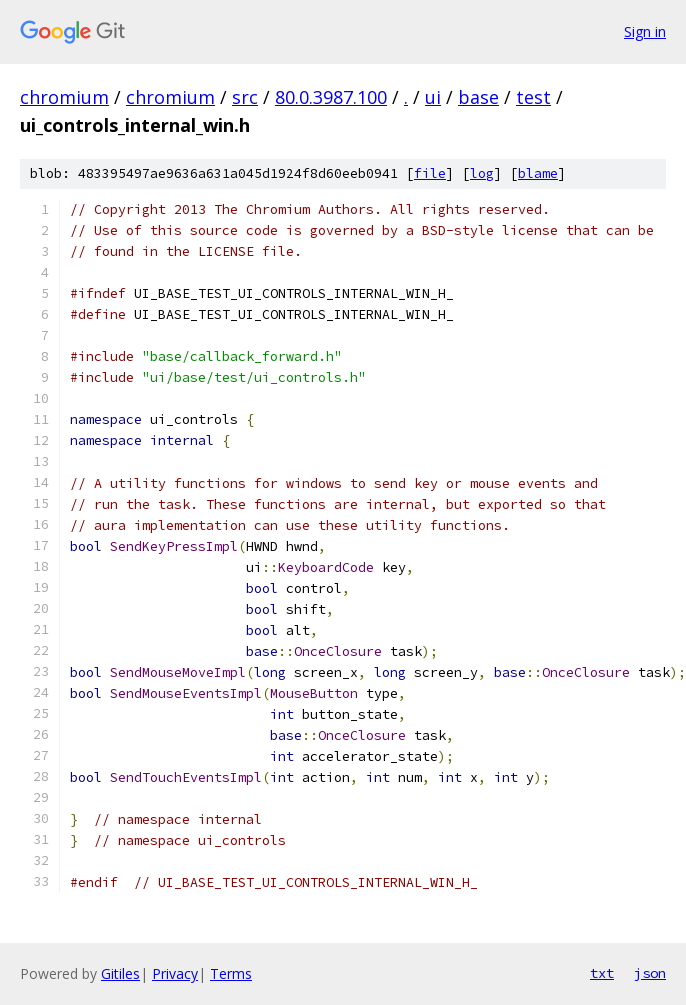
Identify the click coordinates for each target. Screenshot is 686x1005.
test (533, 97)
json (650, 973)
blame (538, 173)
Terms (231, 973)
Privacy (175, 973)
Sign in (645, 31)
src (245, 97)
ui (433, 97)
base (478, 97)
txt (602, 973)
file (430, 173)
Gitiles (120, 973)
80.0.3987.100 (331, 97)
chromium (64, 97)
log (482, 173)
